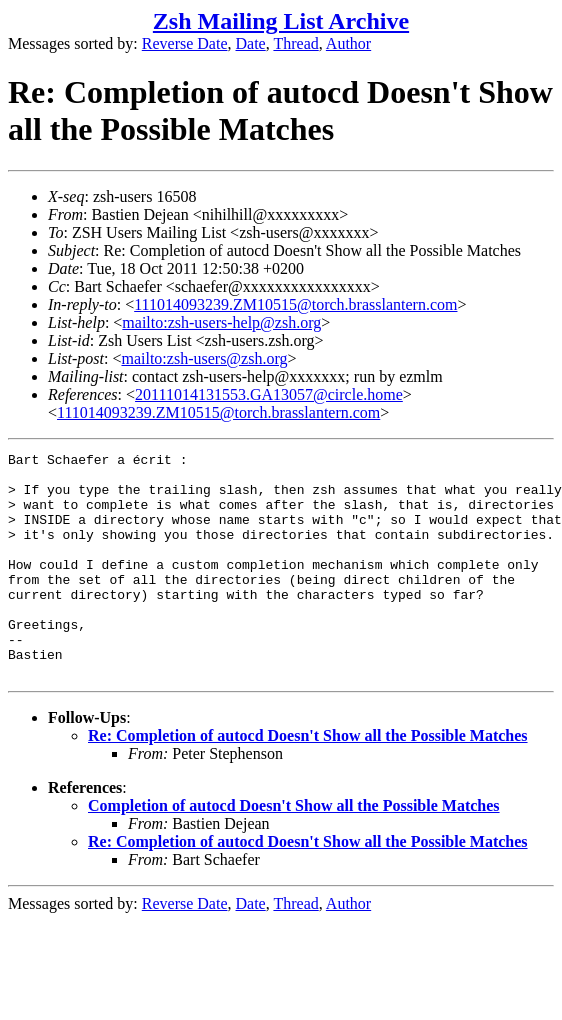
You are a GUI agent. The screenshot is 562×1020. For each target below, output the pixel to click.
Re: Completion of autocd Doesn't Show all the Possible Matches (308, 780)
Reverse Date (185, 43)
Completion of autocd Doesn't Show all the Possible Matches (294, 850)
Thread (295, 43)
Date (251, 43)
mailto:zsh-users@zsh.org (204, 358)
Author (348, 43)
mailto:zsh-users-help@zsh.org (221, 322)
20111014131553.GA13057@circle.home (269, 394)
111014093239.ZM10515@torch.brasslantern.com (295, 304)
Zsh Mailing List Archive (281, 21)
